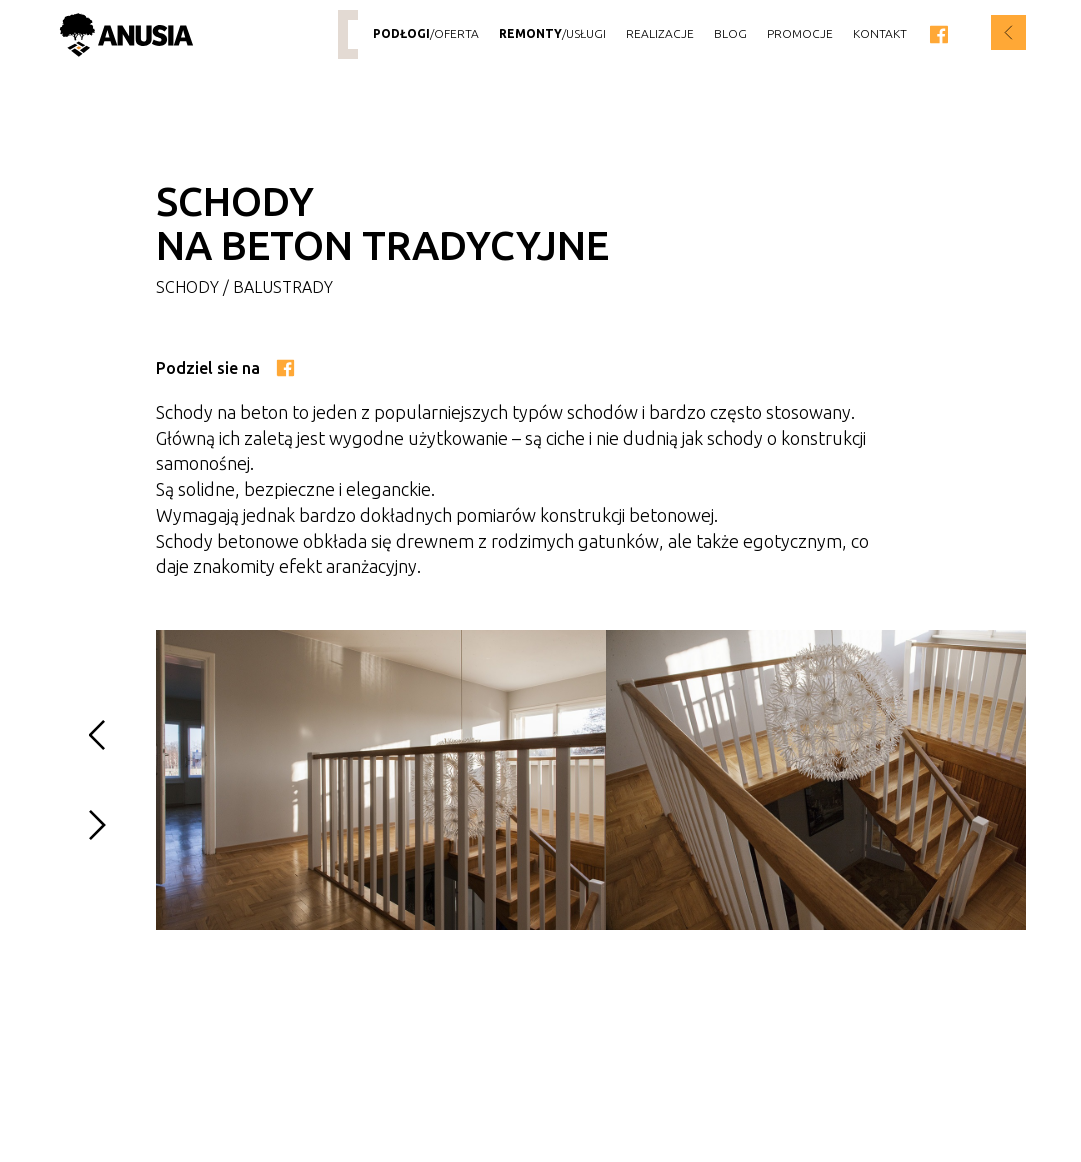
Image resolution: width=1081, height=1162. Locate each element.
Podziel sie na (226, 368)
